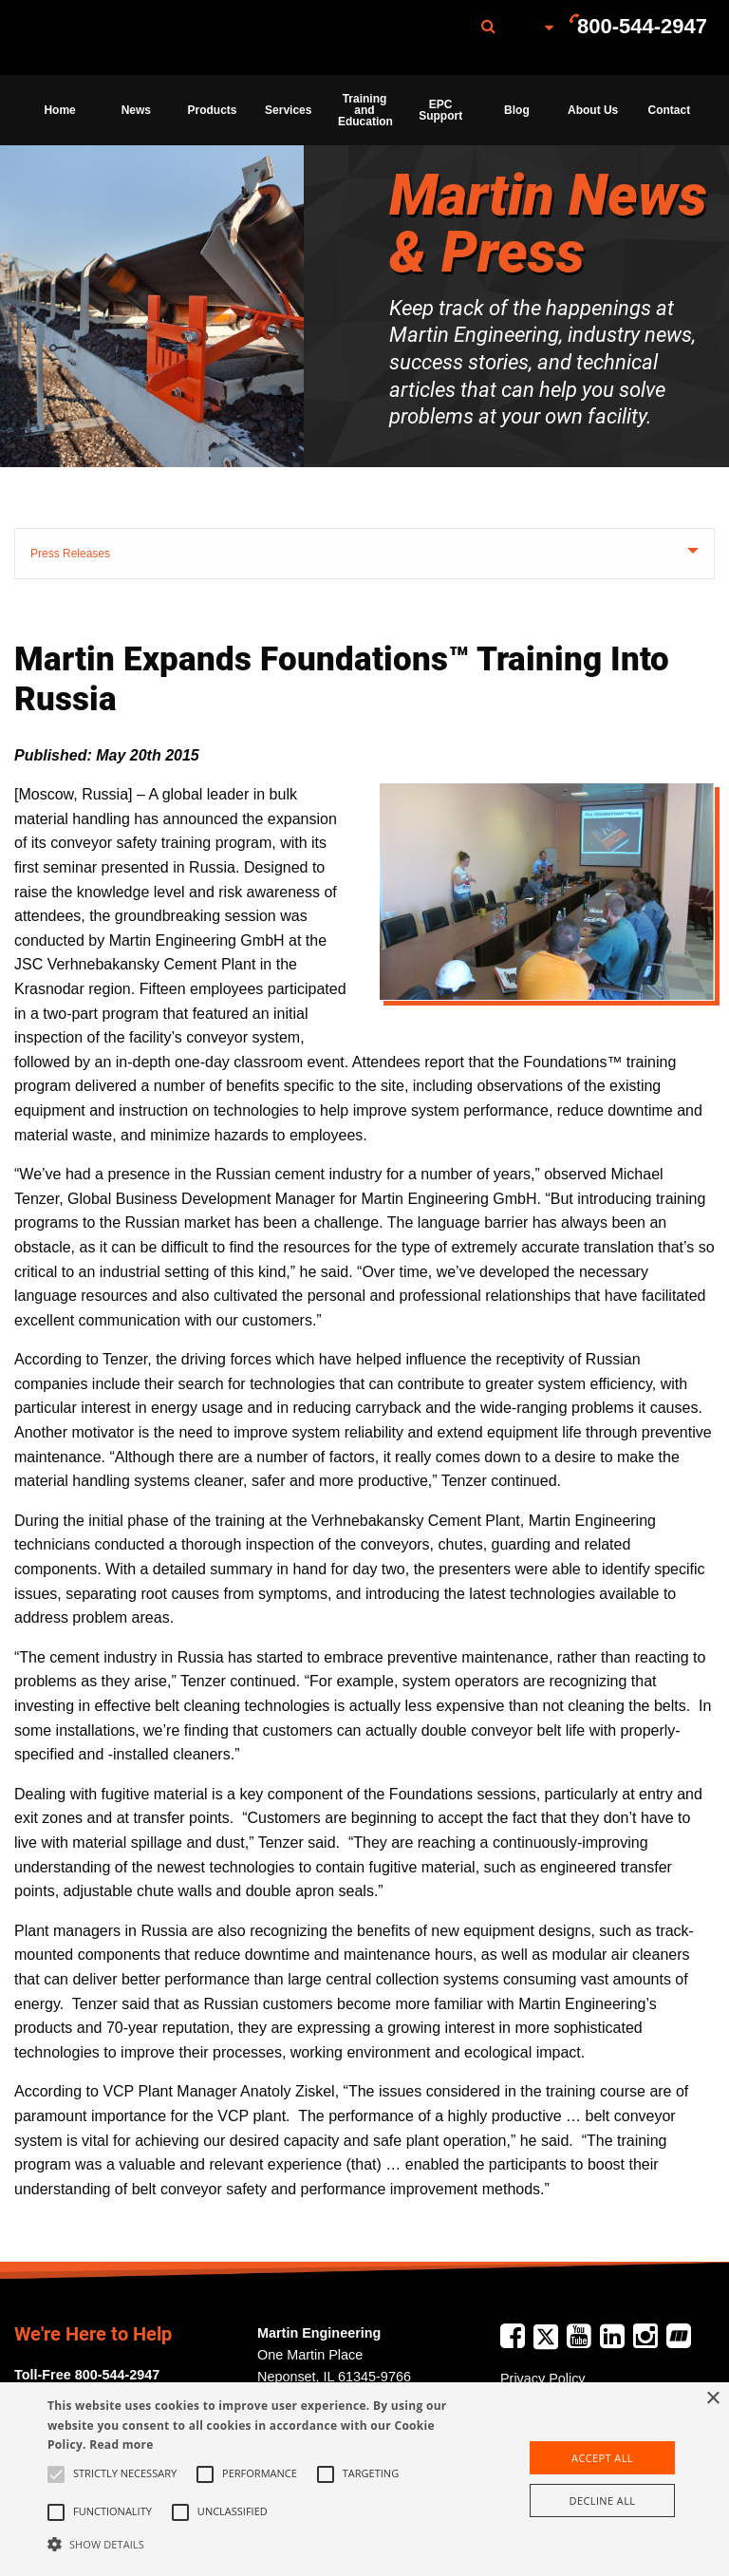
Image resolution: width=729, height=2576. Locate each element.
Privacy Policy (543, 2378)
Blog (517, 110)
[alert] (364, 2479)
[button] (253, 2543)
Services (288, 110)
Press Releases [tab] (70, 553)
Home (59, 110)
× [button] (712, 2399)
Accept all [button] (602, 2458)
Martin (116, 38)
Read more (121, 2444)
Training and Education (365, 110)
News (136, 110)
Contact (669, 110)
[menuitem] (117, 37)
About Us (593, 110)
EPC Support (440, 110)
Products (212, 110)
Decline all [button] (603, 2500)
